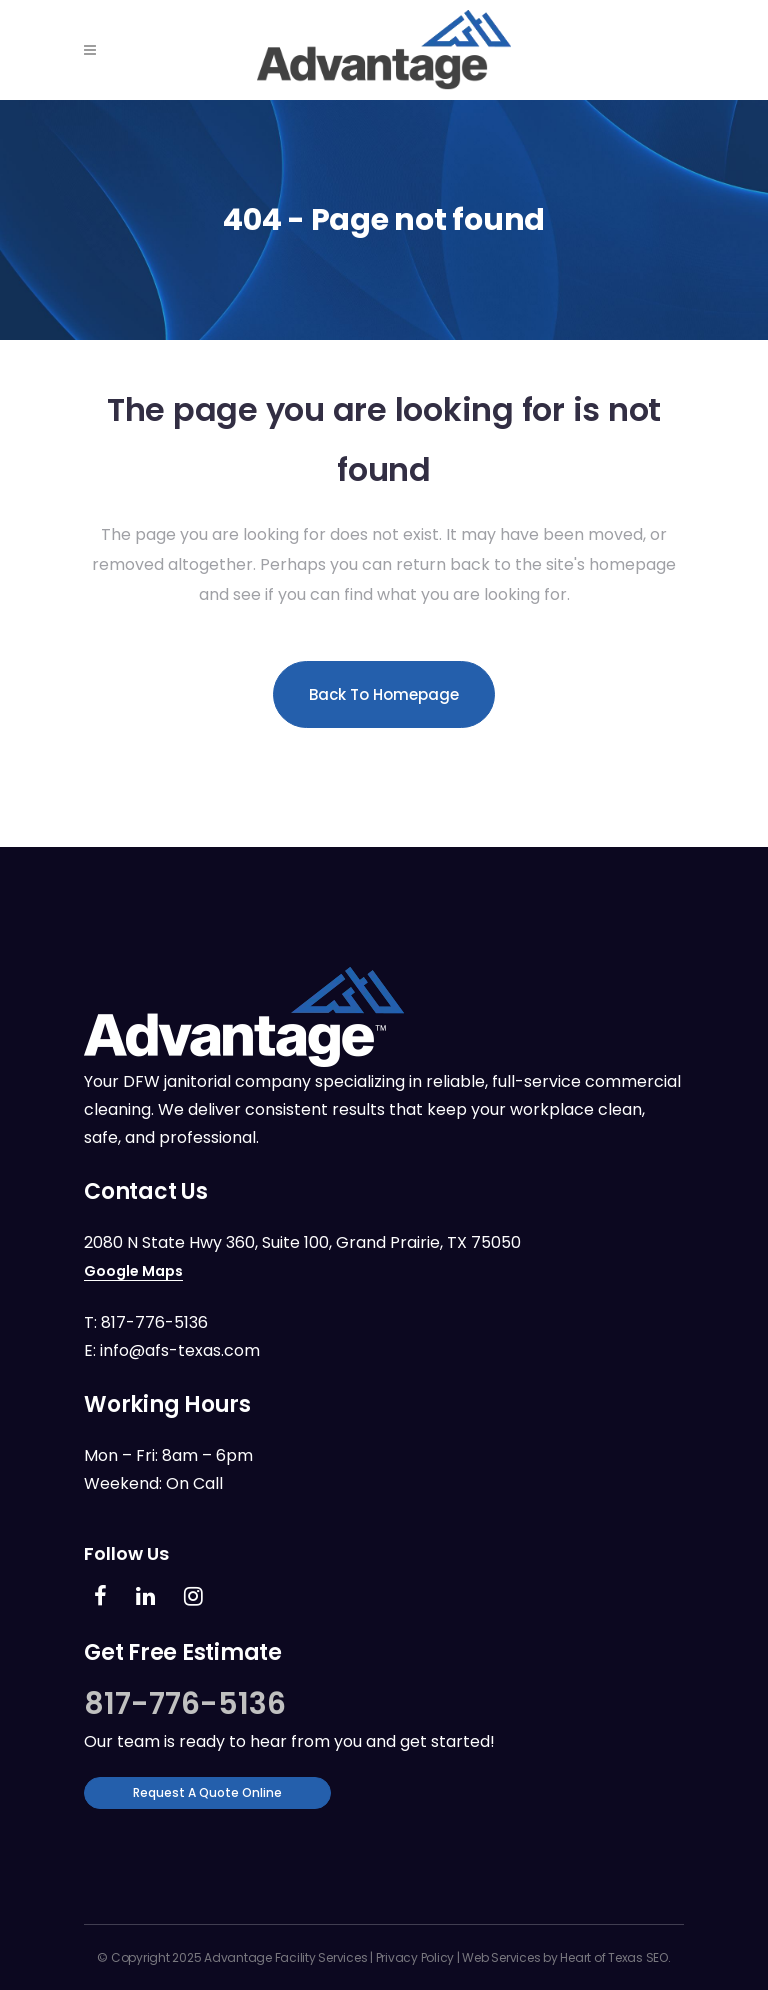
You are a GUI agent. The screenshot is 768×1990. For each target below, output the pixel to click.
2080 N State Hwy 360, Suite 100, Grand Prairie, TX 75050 (302, 1242)
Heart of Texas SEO (614, 1957)
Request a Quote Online (207, 1792)
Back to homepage (384, 694)
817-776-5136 (154, 1322)
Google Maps (133, 1271)
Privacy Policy (415, 1957)
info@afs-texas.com (180, 1350)
